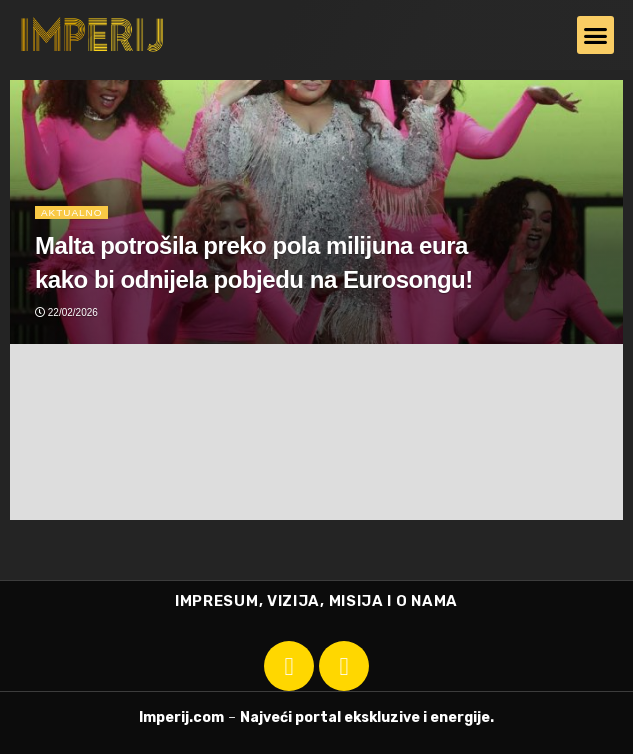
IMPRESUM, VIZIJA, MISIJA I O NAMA (316, 601)
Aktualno (72, 211)
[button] (596, 35)
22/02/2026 (66, 312)
